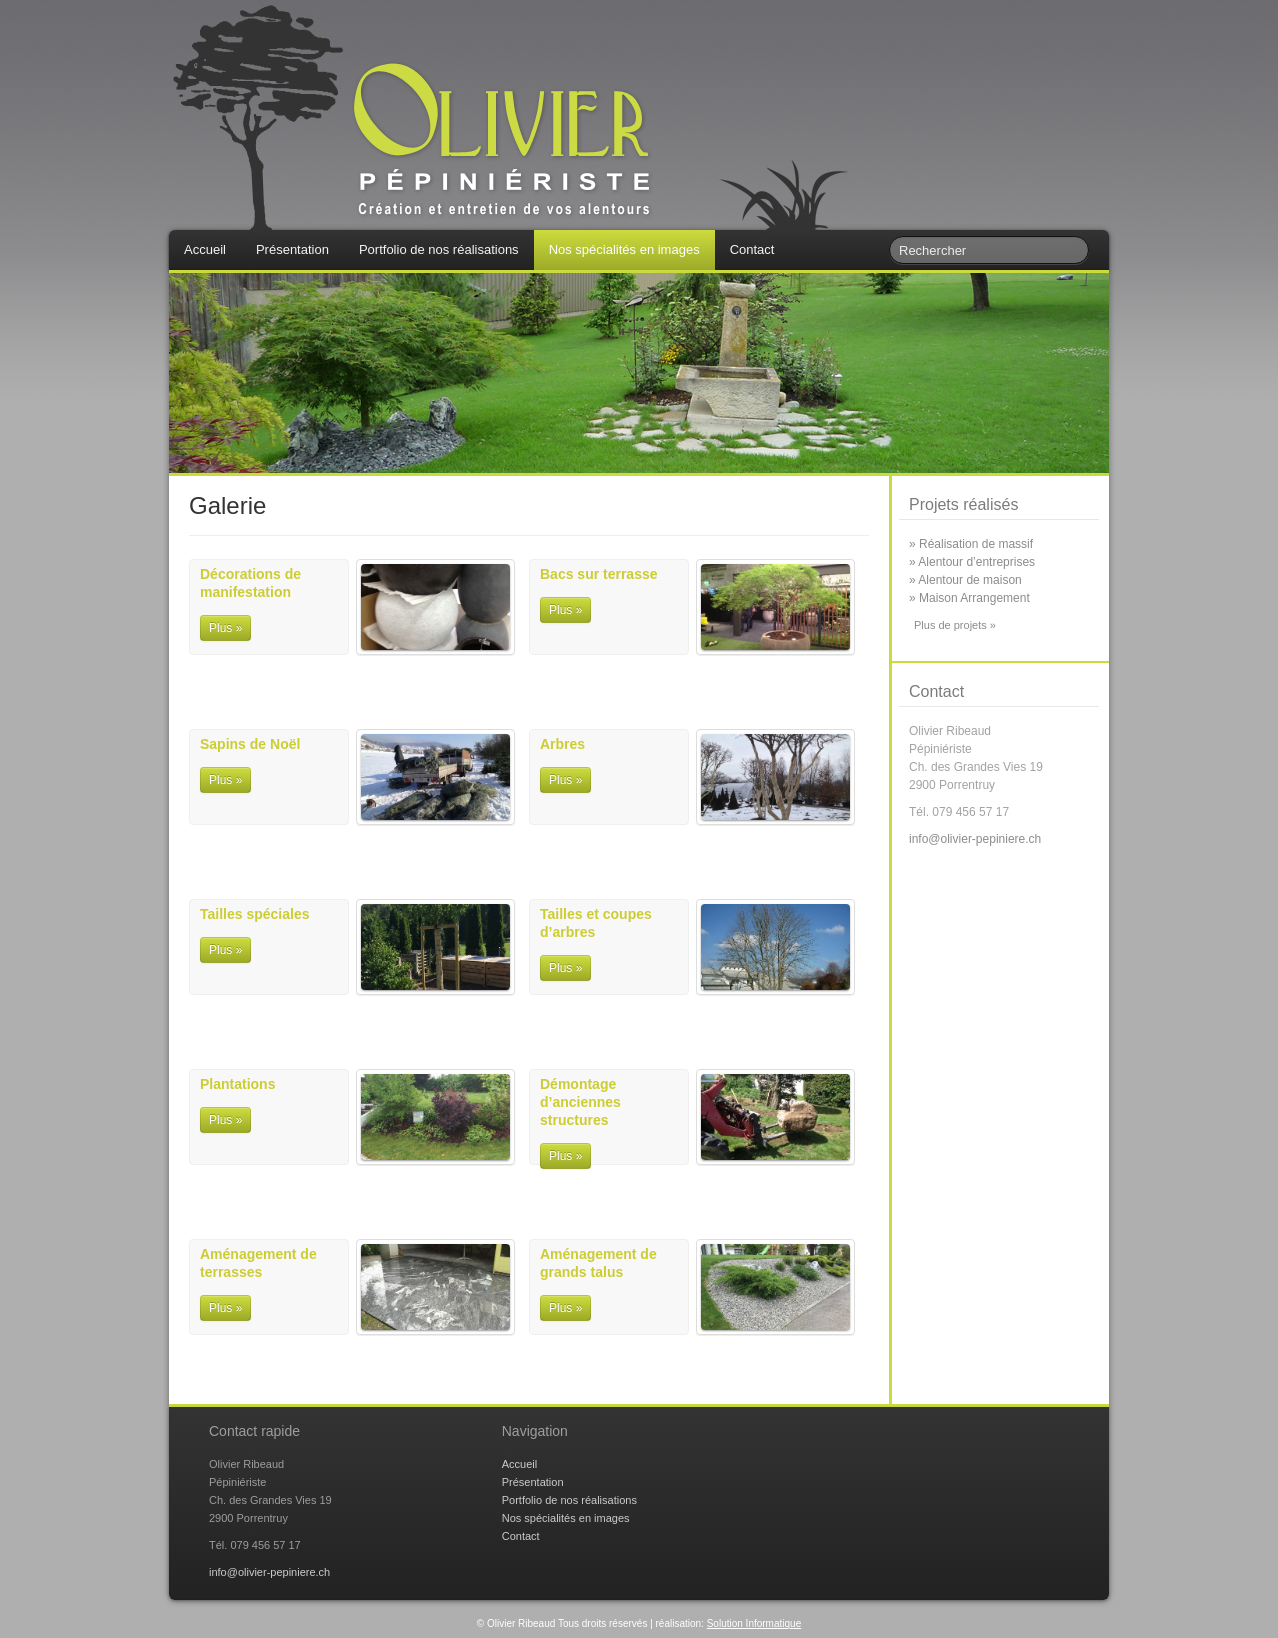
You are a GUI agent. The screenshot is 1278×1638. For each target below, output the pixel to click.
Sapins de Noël (250, 744)
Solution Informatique (754, 1623)
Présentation (292, 249)
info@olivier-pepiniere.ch (975, 839)
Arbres (562, 744)
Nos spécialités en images (624, 249)
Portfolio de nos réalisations (439, 249)
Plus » (225, 628)
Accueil (205, 249)
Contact (752, 249)
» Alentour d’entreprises (972, 562)
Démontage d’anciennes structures (580, 1102)
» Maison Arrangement (969, 598)
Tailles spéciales (254, 914)
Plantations (237, 1084)
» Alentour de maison (965, 580)
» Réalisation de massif (971, 544)
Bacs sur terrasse (599, 574)
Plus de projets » (955, 625)
